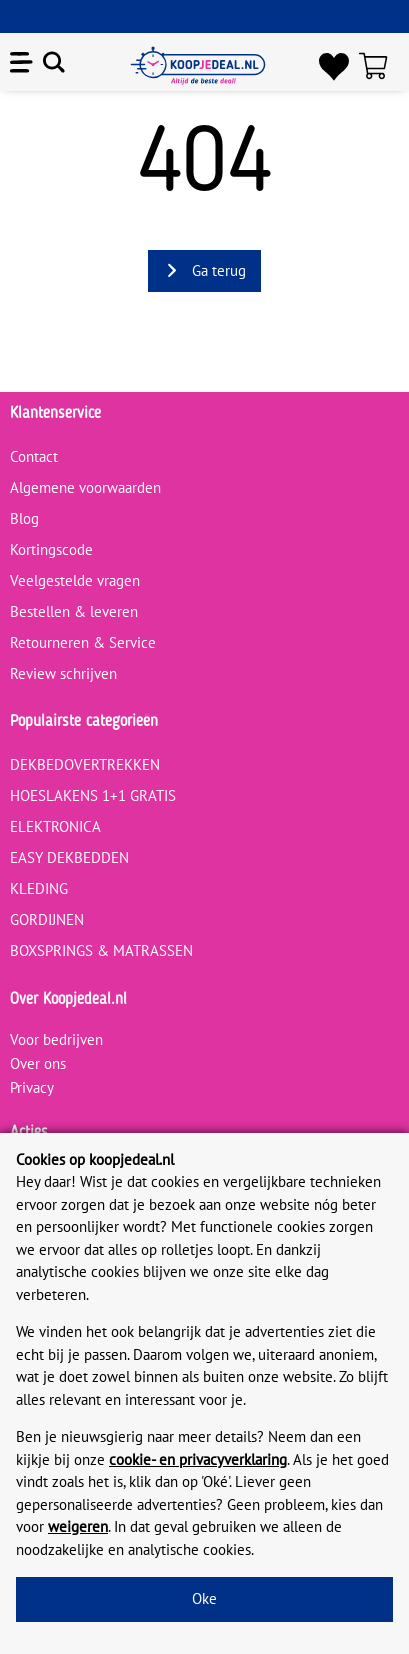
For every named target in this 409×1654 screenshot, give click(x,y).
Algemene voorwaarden (85, 487)
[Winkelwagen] (379, 66)
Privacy (32, 1087)
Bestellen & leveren (74, 611)
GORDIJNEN (47, 919)
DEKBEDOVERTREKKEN (85, 764)
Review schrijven (63, 673)
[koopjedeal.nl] (198, 66)
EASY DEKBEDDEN (69, 857)
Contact (34, 456)
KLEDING (39, 888)
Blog (24, 518)
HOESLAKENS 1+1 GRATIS (93, 795)
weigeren (78, 1526)
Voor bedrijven (56, 1039)
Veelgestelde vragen (75, 580)
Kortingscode (51, 549)
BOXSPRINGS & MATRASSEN (101, 950)
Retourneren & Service (83, 642)
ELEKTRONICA (55, 826)
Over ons (38, 1063)
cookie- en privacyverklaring (198, 1459)
